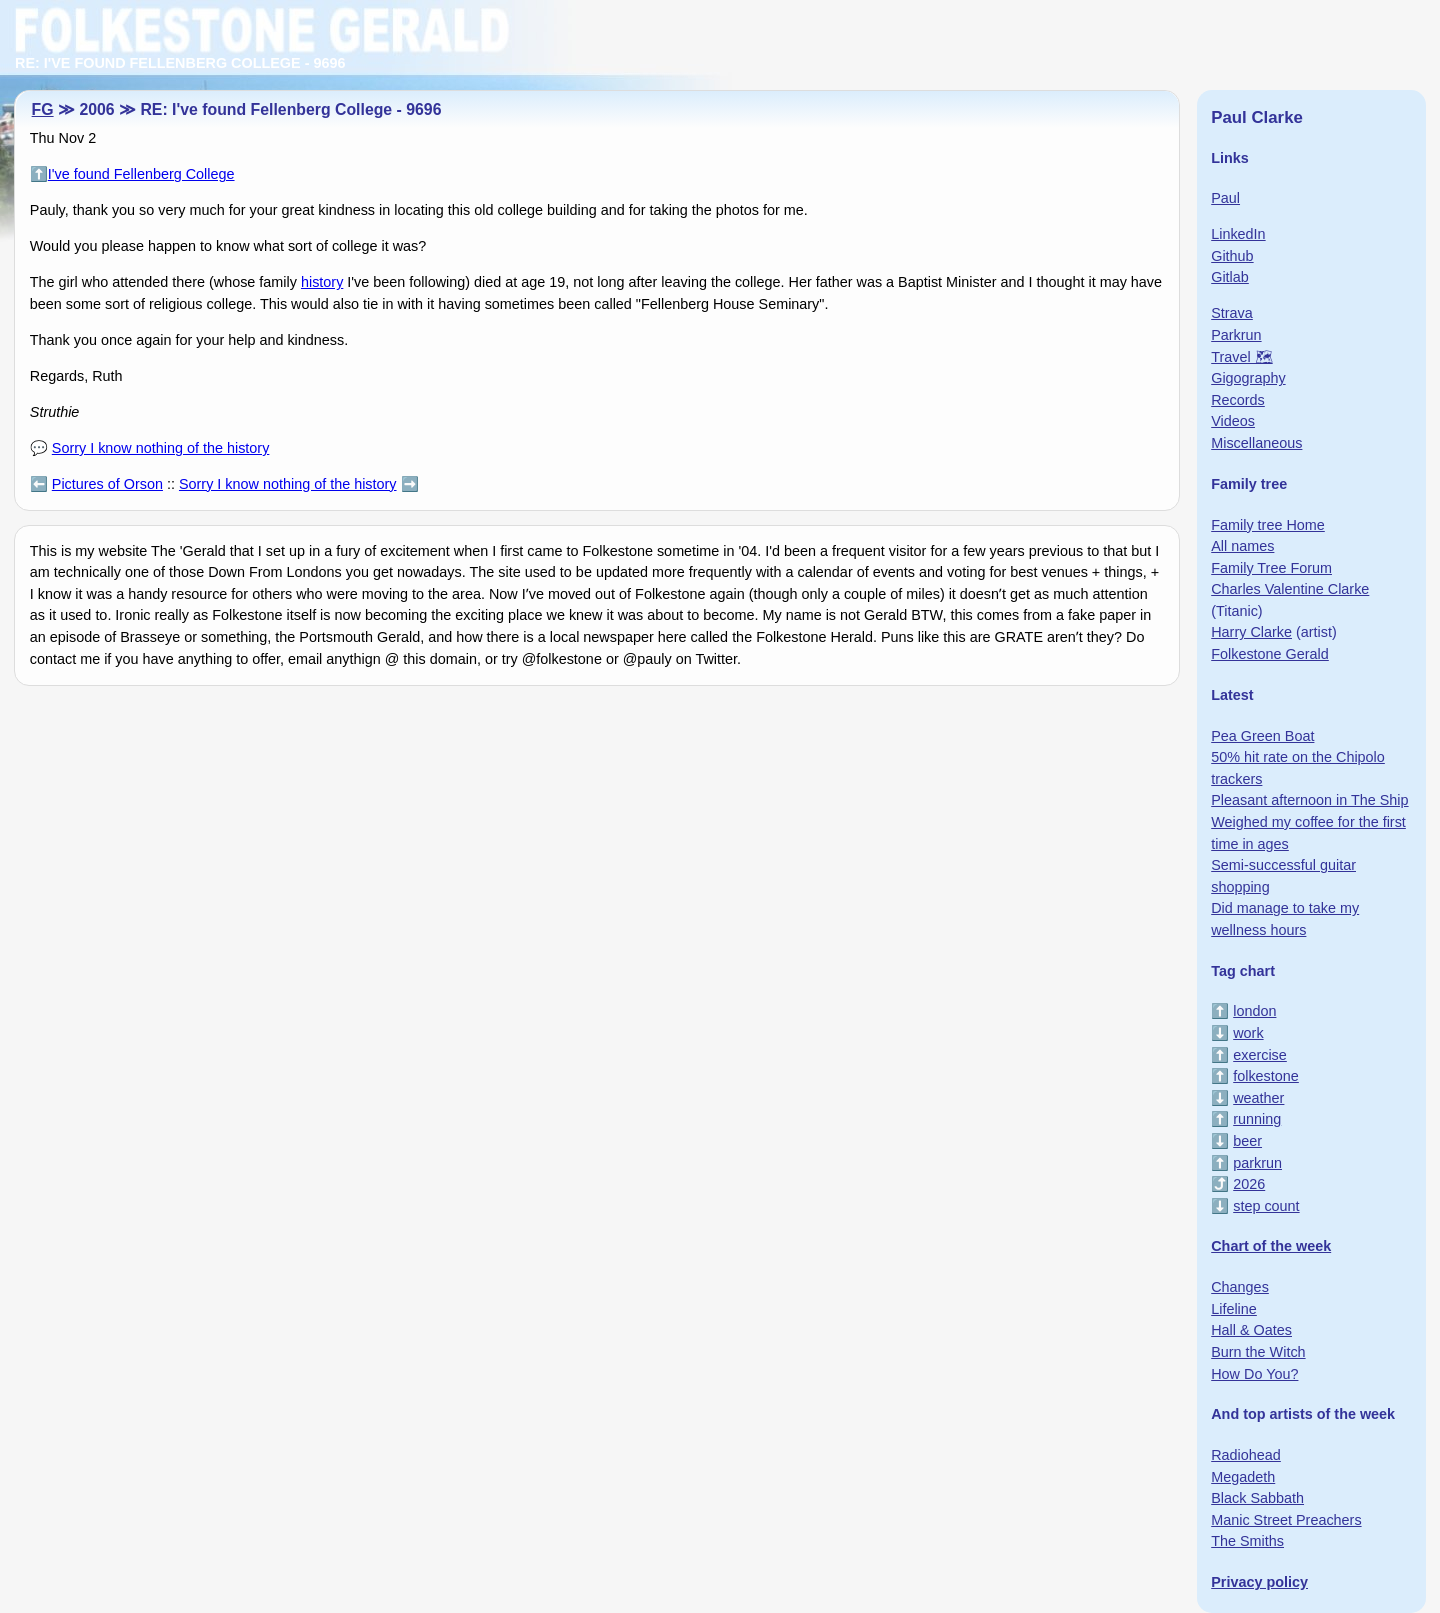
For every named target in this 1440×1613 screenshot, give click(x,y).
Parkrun (1236, 335)
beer (1247, 1141)
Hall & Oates (1251, 1330)
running (1257, 1119)
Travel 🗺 (1241, 357)
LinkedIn (1238, 234)
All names (1242, 546)
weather (1258, 1098)
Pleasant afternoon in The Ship (1309, 800)
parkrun (1257, 1163)
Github (1232, 256)
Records (1238, 400)
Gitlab (1230, 277)
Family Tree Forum (1271, 568)
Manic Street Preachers (1286, 1520)
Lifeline (1234, 1309)
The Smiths (1247, 1541)
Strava (1232, 313)
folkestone (1266, 1076)
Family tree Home (1268, 525)
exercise (1260, 1055)
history (322, 282)
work (1248, 1033)
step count (1266, 1206)
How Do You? (1254, 1374)
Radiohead (1246, 1455)
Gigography (1248, 378)
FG (43, 109)
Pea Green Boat (1262, 736)
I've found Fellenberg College (141, 174)
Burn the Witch (1258, 1352)
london (1254, 1011)
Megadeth (1243, 1477)
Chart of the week (1271, 1246)
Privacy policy (1259, 1582)
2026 (1249, 1184)
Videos (1233, 421)
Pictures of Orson (107, 484)
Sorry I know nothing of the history (161, 448)
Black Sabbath (1257, 1498)
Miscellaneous (1256, 443)
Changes (1240, 1287)
